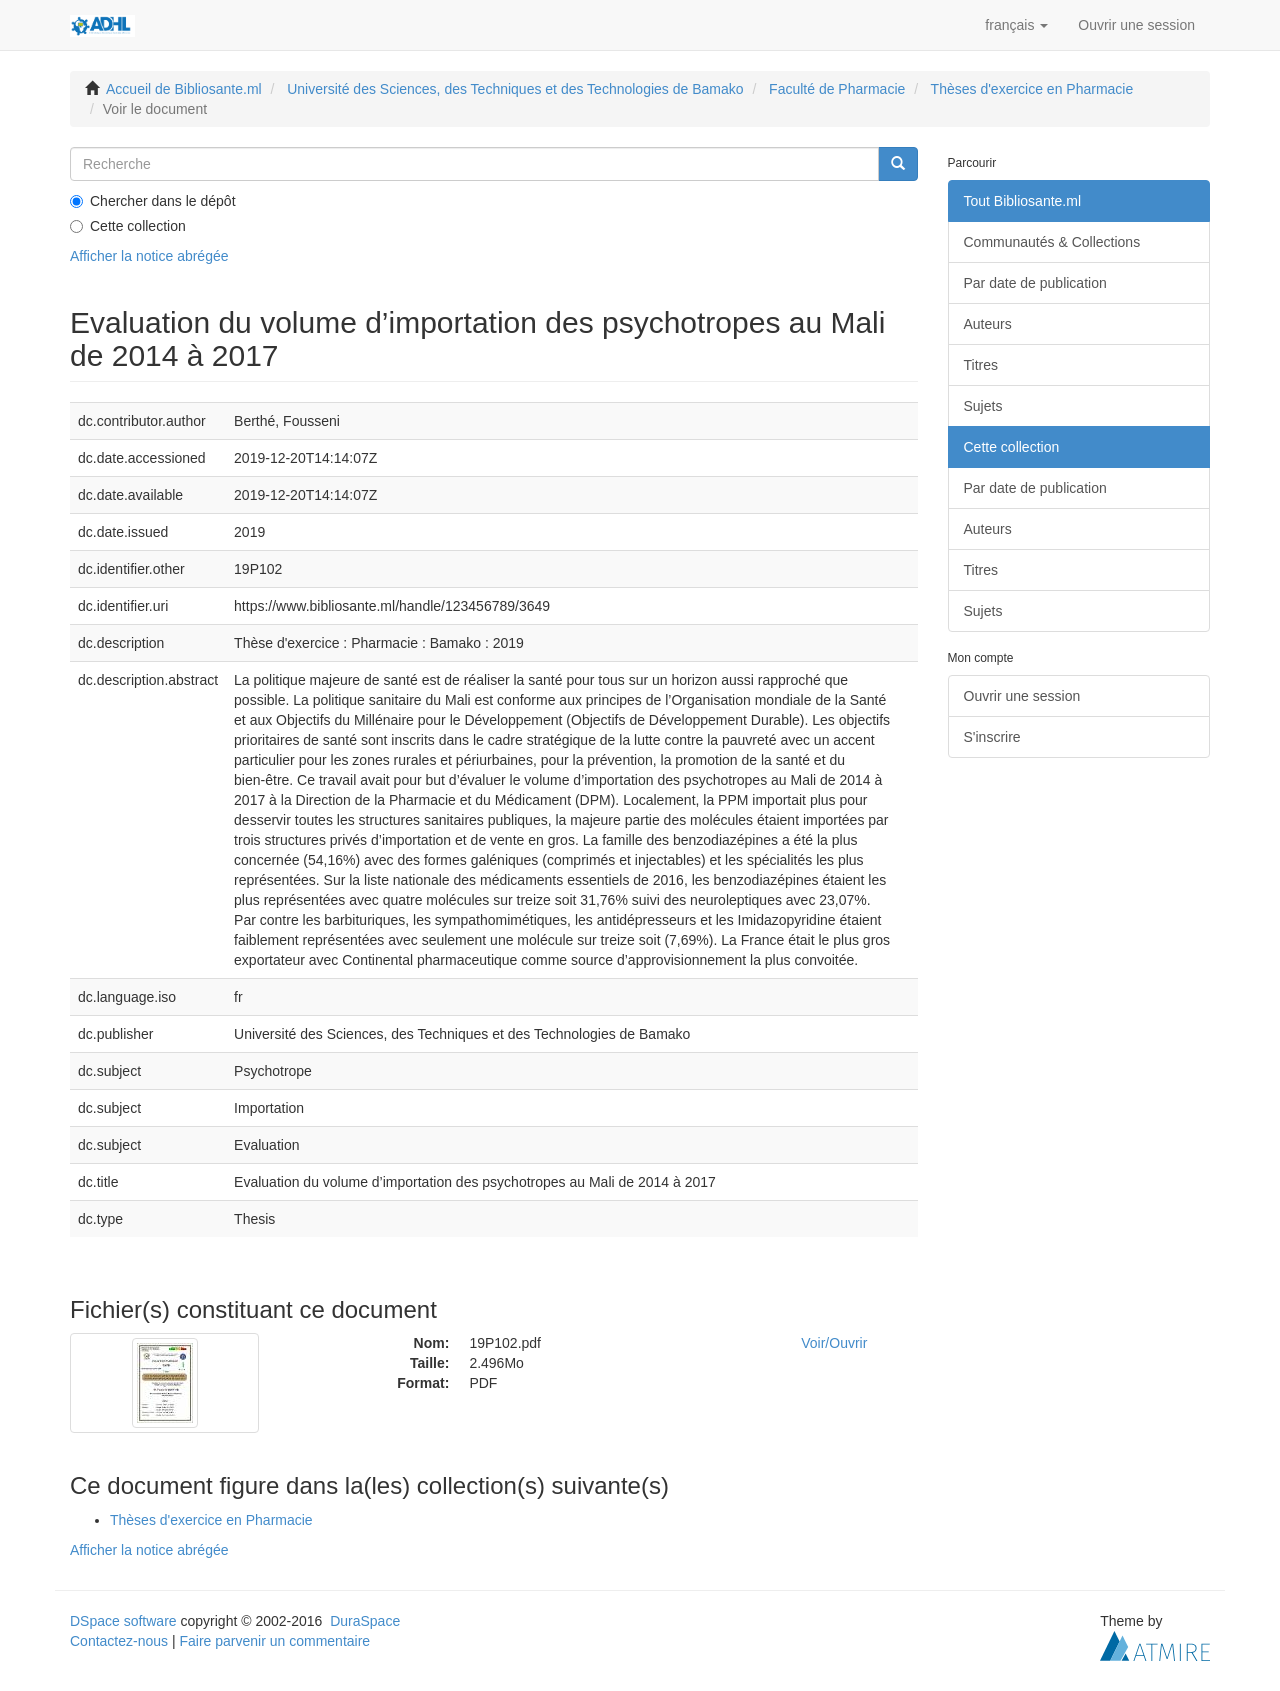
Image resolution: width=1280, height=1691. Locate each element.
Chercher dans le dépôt (153, 201)
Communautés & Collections (1052, 242)
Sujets (983, 406)
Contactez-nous (119, 1641)
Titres (981, 365)
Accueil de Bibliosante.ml (184, 89)
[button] (1016, 25)
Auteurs (988, 324)
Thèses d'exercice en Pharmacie (1032, 89)
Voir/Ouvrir (834, 1343)
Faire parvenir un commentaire (274, 1641)
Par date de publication (1035, 283)
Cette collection (128, 226)
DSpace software (123, 1621)
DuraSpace (365, 1621)
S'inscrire (992, 737)
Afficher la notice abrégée (149, 256)
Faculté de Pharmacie (837, 89)
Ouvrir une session (1022, 696)
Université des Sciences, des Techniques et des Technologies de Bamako (515, 89)
